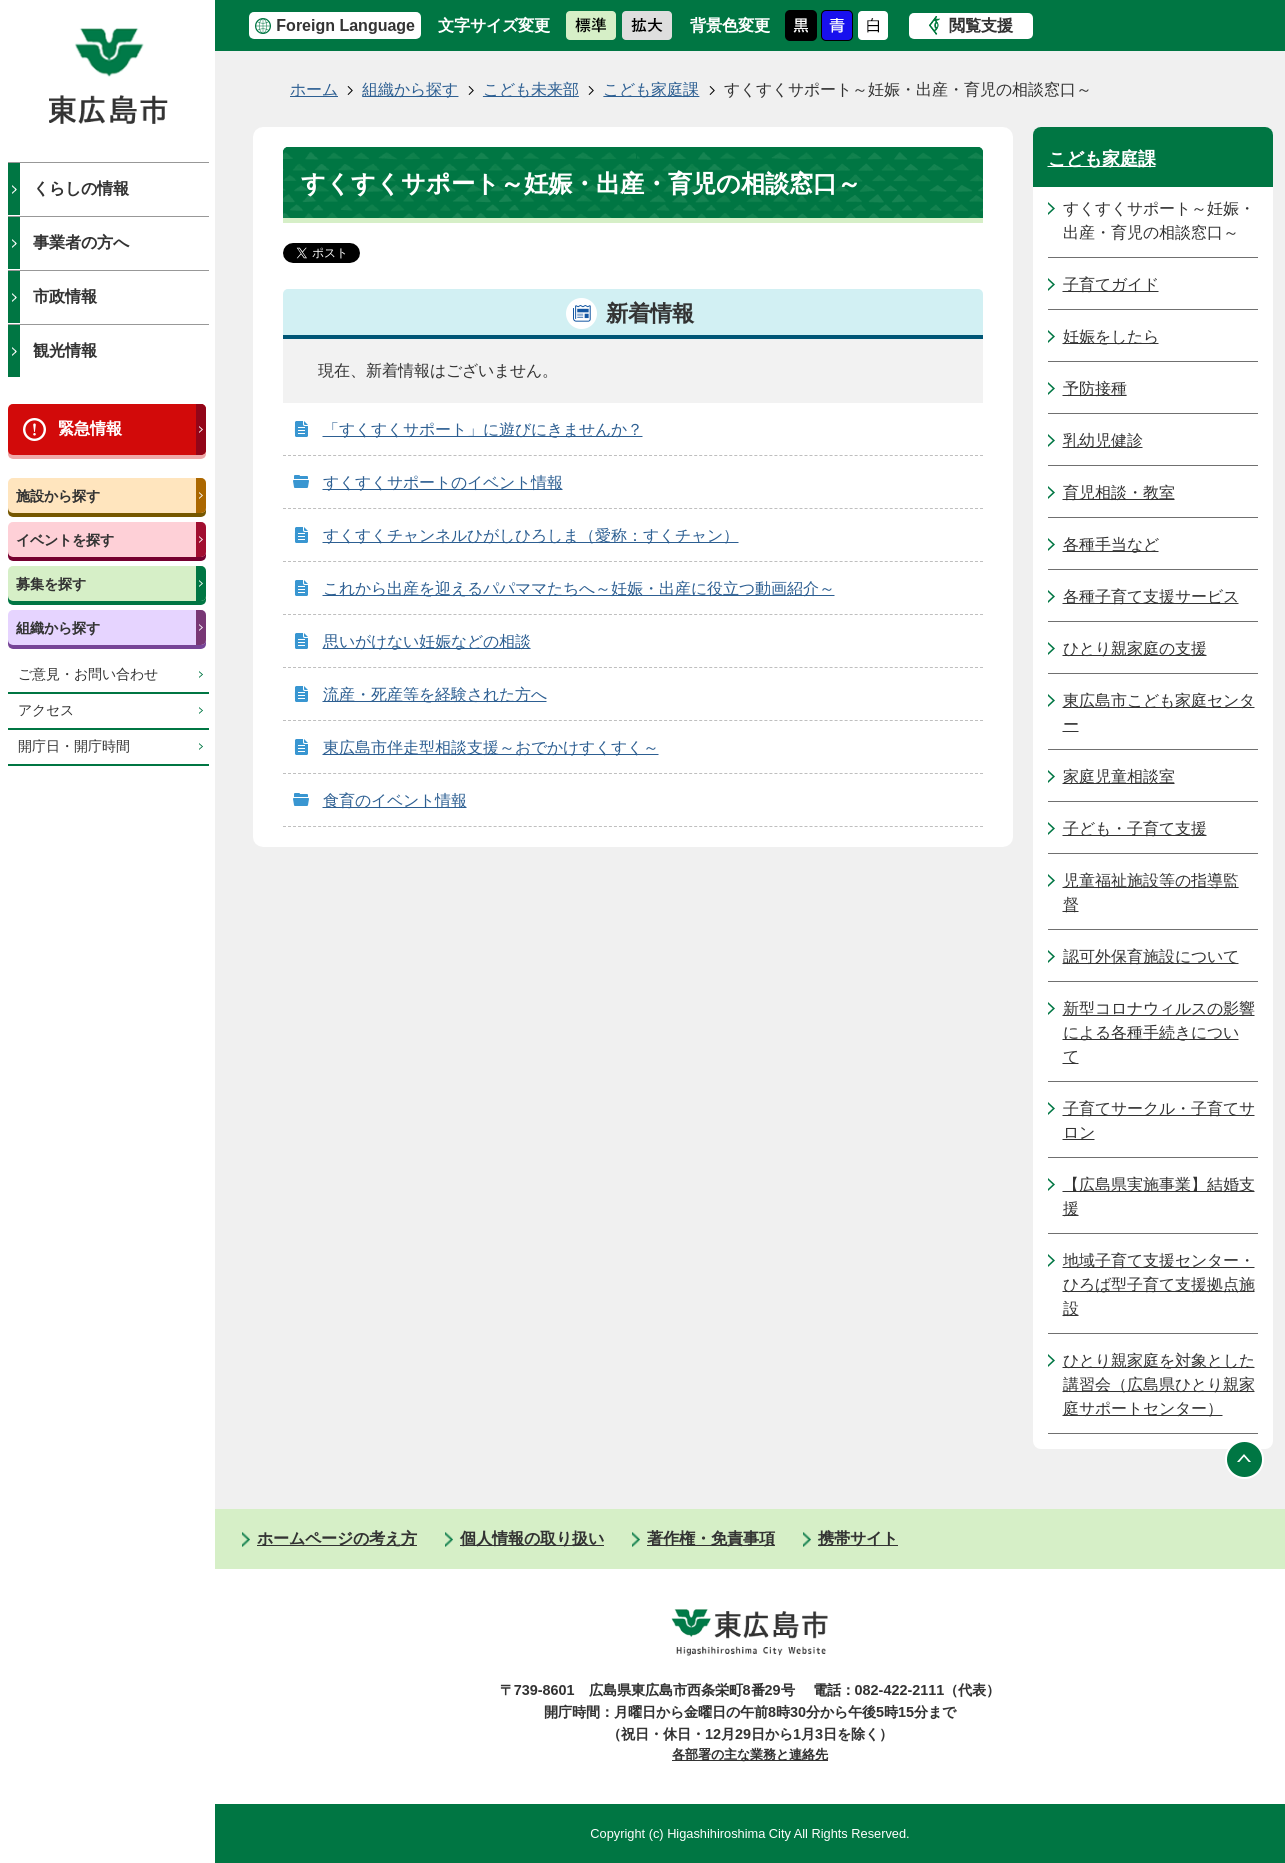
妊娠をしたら (1111, 336)
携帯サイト (858, 1538)
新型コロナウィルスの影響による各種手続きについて (1159, 1032)
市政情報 (65, 296)
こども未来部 (531, 89)
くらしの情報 (81, 188)
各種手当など (1111, 544)
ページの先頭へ (1245, 1459)
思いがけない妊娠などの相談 (427, 641)
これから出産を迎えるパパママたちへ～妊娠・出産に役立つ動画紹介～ (579, 588)
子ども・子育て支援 (1135, 828)
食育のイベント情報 (395, 800)
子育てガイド (1111, 284)
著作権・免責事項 (711, 1538)
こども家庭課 (651, 89)
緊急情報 (90, 428)
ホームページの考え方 (337, 1538)
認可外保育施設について (1151, 956)
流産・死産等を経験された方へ (435, 694)
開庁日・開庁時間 (74, 746)
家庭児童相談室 (1119, 776)
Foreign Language (345, 25)
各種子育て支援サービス (1151, 596)
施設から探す (58, 496)
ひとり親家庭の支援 (1135, 648)
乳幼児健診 (1103, 440)
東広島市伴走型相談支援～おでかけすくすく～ (491, 747)
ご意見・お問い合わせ (88, 674)
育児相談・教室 (1119, 492)
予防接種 (1095, 388)
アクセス (46, 710)
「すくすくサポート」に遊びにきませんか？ (483, 429)
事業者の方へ (81, 242)
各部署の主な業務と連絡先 (750, 1754)
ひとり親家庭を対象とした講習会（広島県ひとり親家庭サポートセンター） (1159, 1384)
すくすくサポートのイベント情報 (443, 482)
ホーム (314, 89)
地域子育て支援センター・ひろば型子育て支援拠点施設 (1159, 1284)
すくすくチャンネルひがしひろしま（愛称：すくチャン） (531, 535)
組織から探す (58, 628)
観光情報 (65, 350)
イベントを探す (65, 540)
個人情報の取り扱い (532, 1538)
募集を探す (51, 584)
